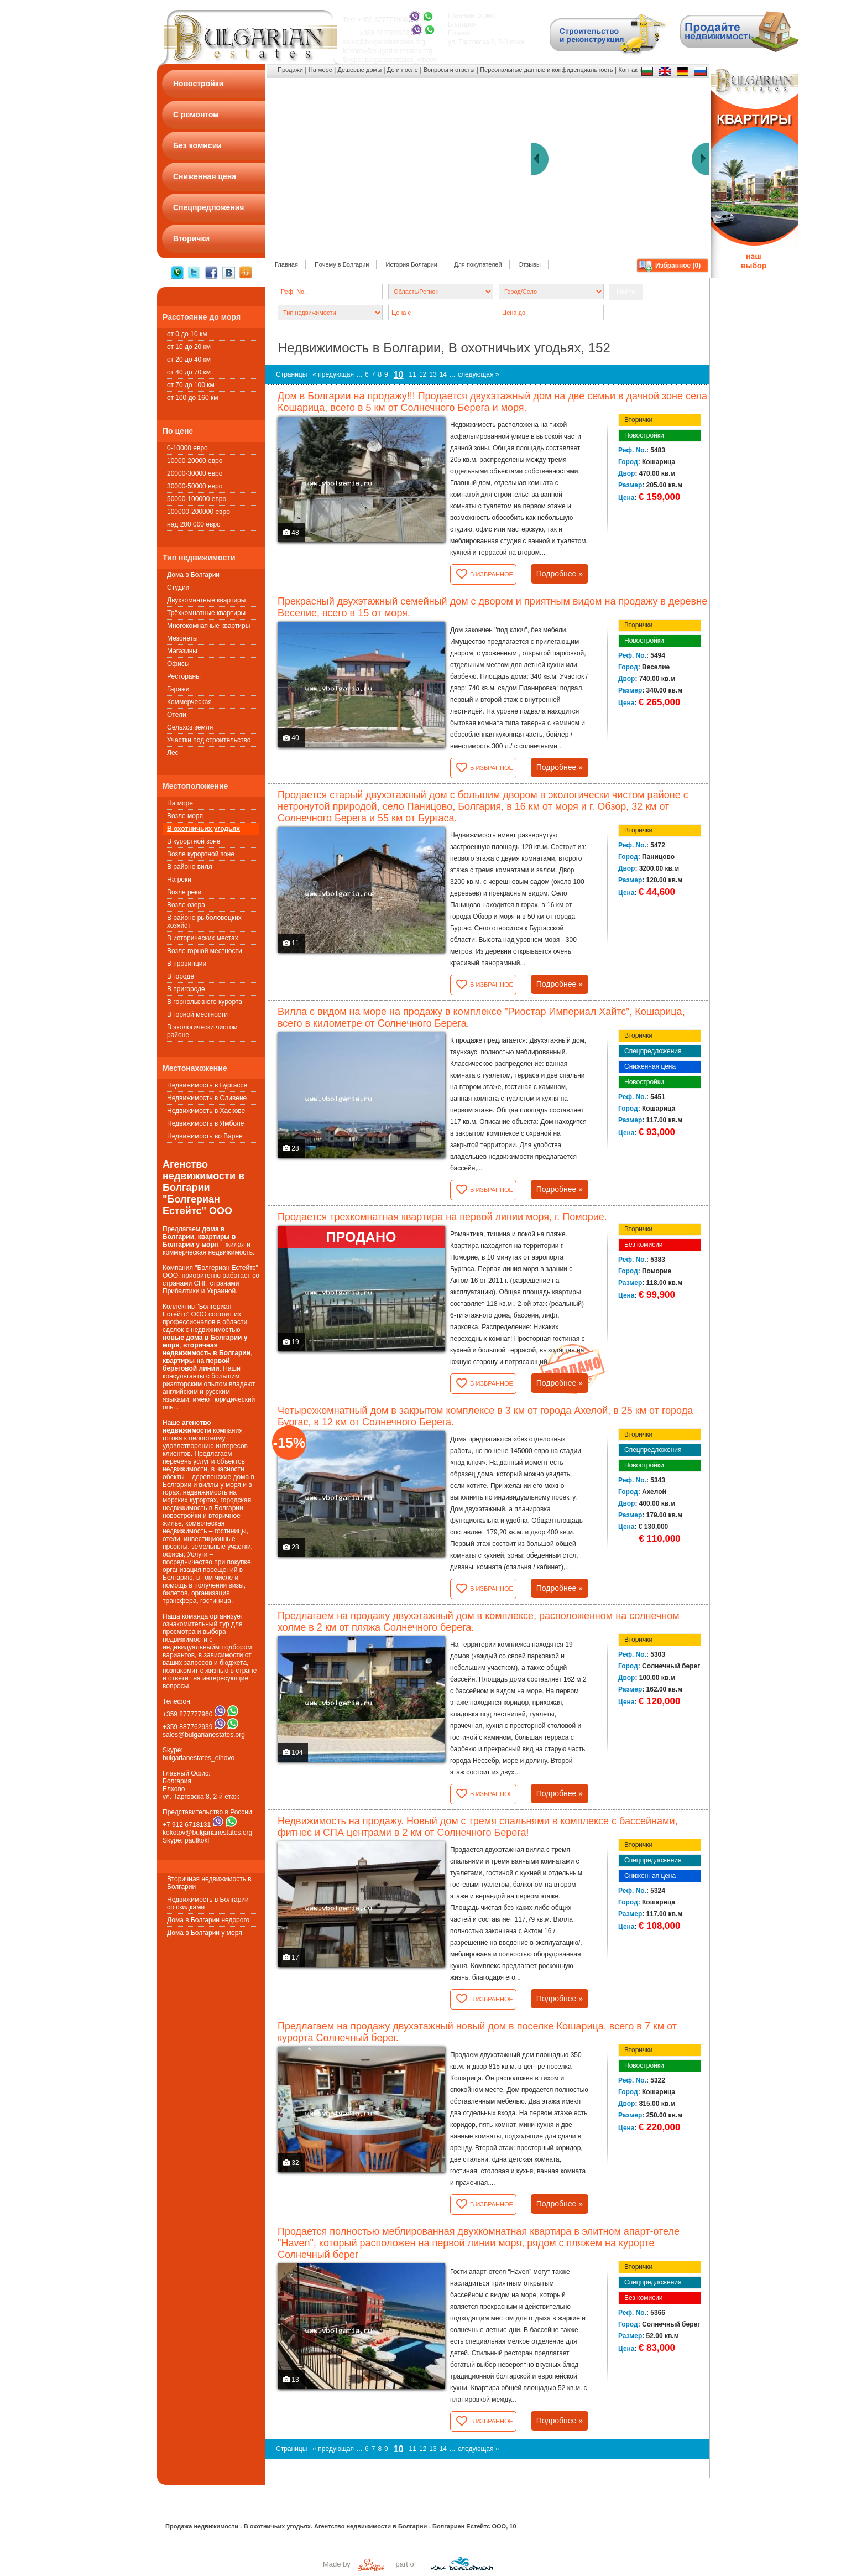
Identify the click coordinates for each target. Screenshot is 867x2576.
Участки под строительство (208, 740)
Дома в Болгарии (193, 575)
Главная (286, 264)
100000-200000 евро (198, 512)
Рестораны (184, 676)
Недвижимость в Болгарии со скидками (208, 1903)
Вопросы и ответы (449, 69)
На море (180, 803)
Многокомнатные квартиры (208, 625)
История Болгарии (411, 264)
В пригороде (186, 989)
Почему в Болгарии (342, 264)
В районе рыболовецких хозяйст (204, 921)
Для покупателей (478, 264)
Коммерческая (189, 702)
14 (443, 374)
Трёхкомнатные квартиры (206, 613)
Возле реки (184, 892)
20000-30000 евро (194, 473)
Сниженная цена (650, 1066)
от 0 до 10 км (187, 334)
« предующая (333, 374)
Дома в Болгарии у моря (204, 1933)
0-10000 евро (187, 448)
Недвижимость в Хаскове (206, 1111)
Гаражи (178, 689)
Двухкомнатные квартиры (206, 600)
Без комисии (643, 1244)
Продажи (290, 69)
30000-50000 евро (194, 486)
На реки (179, 879)
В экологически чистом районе (202, 1031)
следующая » (478, 374)
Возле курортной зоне (200, 854)
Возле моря (185, 816)
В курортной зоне (194, 841)
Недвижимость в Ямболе (205, 1123)
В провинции (186, 963)
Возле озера (186, 905)
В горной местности (197, 1014)
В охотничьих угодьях (203, 828)
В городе (180, 976)
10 (399, 374)
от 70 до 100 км (191, 385)
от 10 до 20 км (189, 347)
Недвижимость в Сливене (207, 1098)
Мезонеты (182, 638)
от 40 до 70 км (189, 372)
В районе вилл (189, 867)
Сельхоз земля (190, 727)
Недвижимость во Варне (205, 1136)
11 (412, 374)
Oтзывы (530, 264)
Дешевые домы (360, 69)
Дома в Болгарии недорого (208, 1920)
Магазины (182, 651)
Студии (178, 587)
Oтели (176, 715)
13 (432, 374)
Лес (173, 753)
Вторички (638, 420)
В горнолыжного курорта (204, 1002)
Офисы (178, 664)
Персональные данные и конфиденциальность (546, 69)
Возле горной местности (204, 951)
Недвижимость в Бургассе (207, 1085)
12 (422, 374)
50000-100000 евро (196, 499)
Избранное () (678, 265)
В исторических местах (202, 938)
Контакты (631, 69)
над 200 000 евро (194, 524)
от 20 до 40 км (189, 359)
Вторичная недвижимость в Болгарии (209, 1883)
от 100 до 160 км (192, 398)
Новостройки (644, 435)
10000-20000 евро (194, 461)
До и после (402, 69)
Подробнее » (559, 573)
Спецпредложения (653, 1051)
